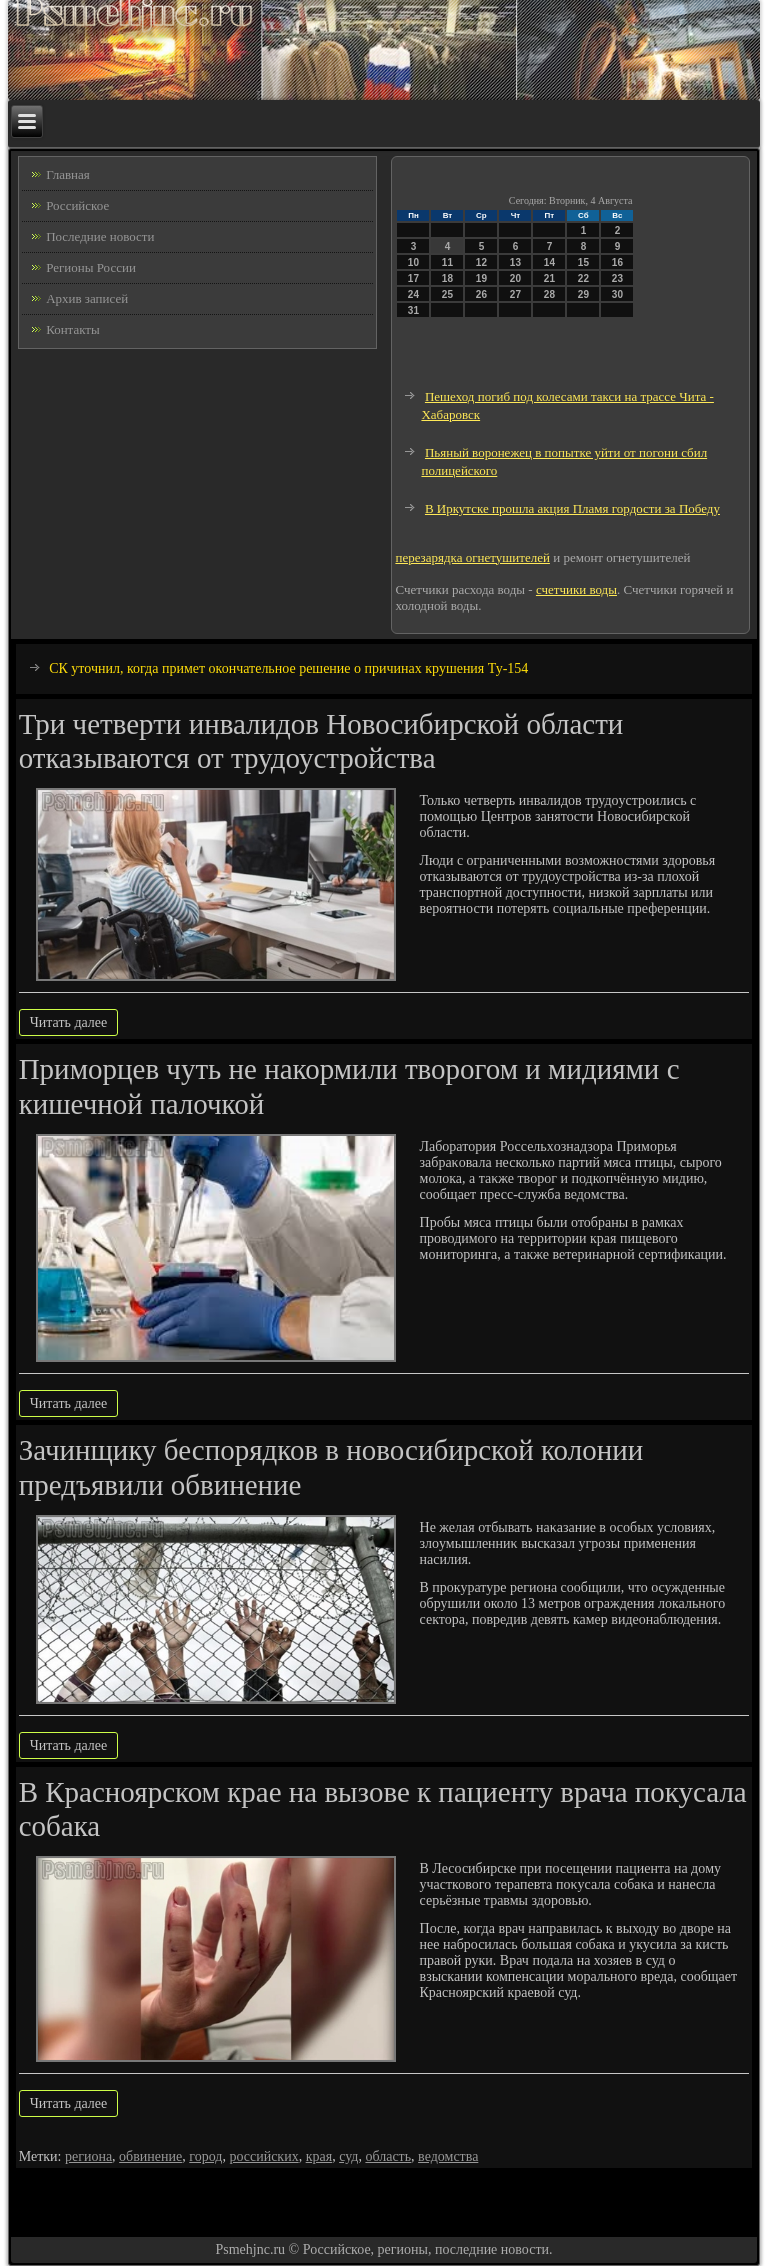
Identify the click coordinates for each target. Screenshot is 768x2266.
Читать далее (69, 1022)
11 (447, 262)
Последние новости (100, 236)
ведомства (448, 2156)
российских (263, 2156)
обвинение (150, 2156)
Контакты (73, 329)
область (388, 2156)
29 (583, 294)
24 (413, 294)
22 (583, 278)
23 (617, 278)
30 (617, 294)
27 (515, 294)
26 (481, 294)
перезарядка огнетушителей (472, 557)
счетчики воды (576, 589)
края (319, 2156)
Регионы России (91, 267)
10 (413, 262)
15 (583, 262)
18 (447, 278)
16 (617, 262)
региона (88, 2156)
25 (447, 294)
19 (481, 278)
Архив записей (87, 298)
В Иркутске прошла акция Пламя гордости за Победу (572, 508)
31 (413, 310)
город (205, 2156)
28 (549, 294)
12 (481, 262)
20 (515, 278)
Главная (68, 174)
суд (348, 2156)
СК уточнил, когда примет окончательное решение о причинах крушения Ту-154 (288, 668)
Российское (77, 205)
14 (549, 262)
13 (515, 262)
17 (413, 278)
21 (549, 278)
